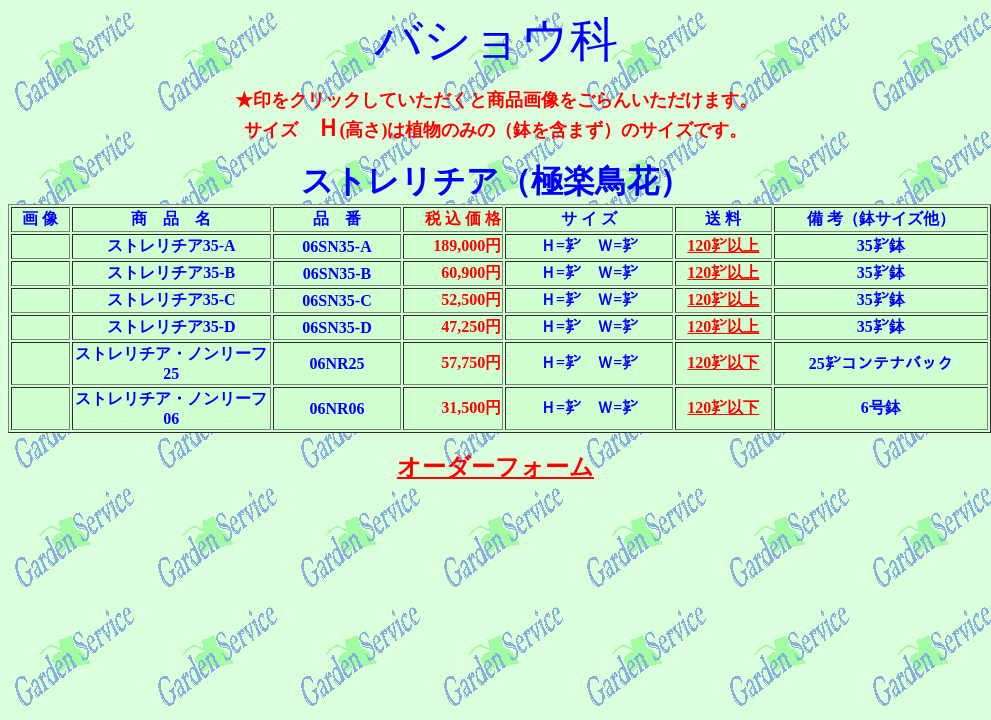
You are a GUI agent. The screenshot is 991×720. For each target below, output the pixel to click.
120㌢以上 (723, 245)
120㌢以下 (723, 362)
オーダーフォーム (495, 467)
